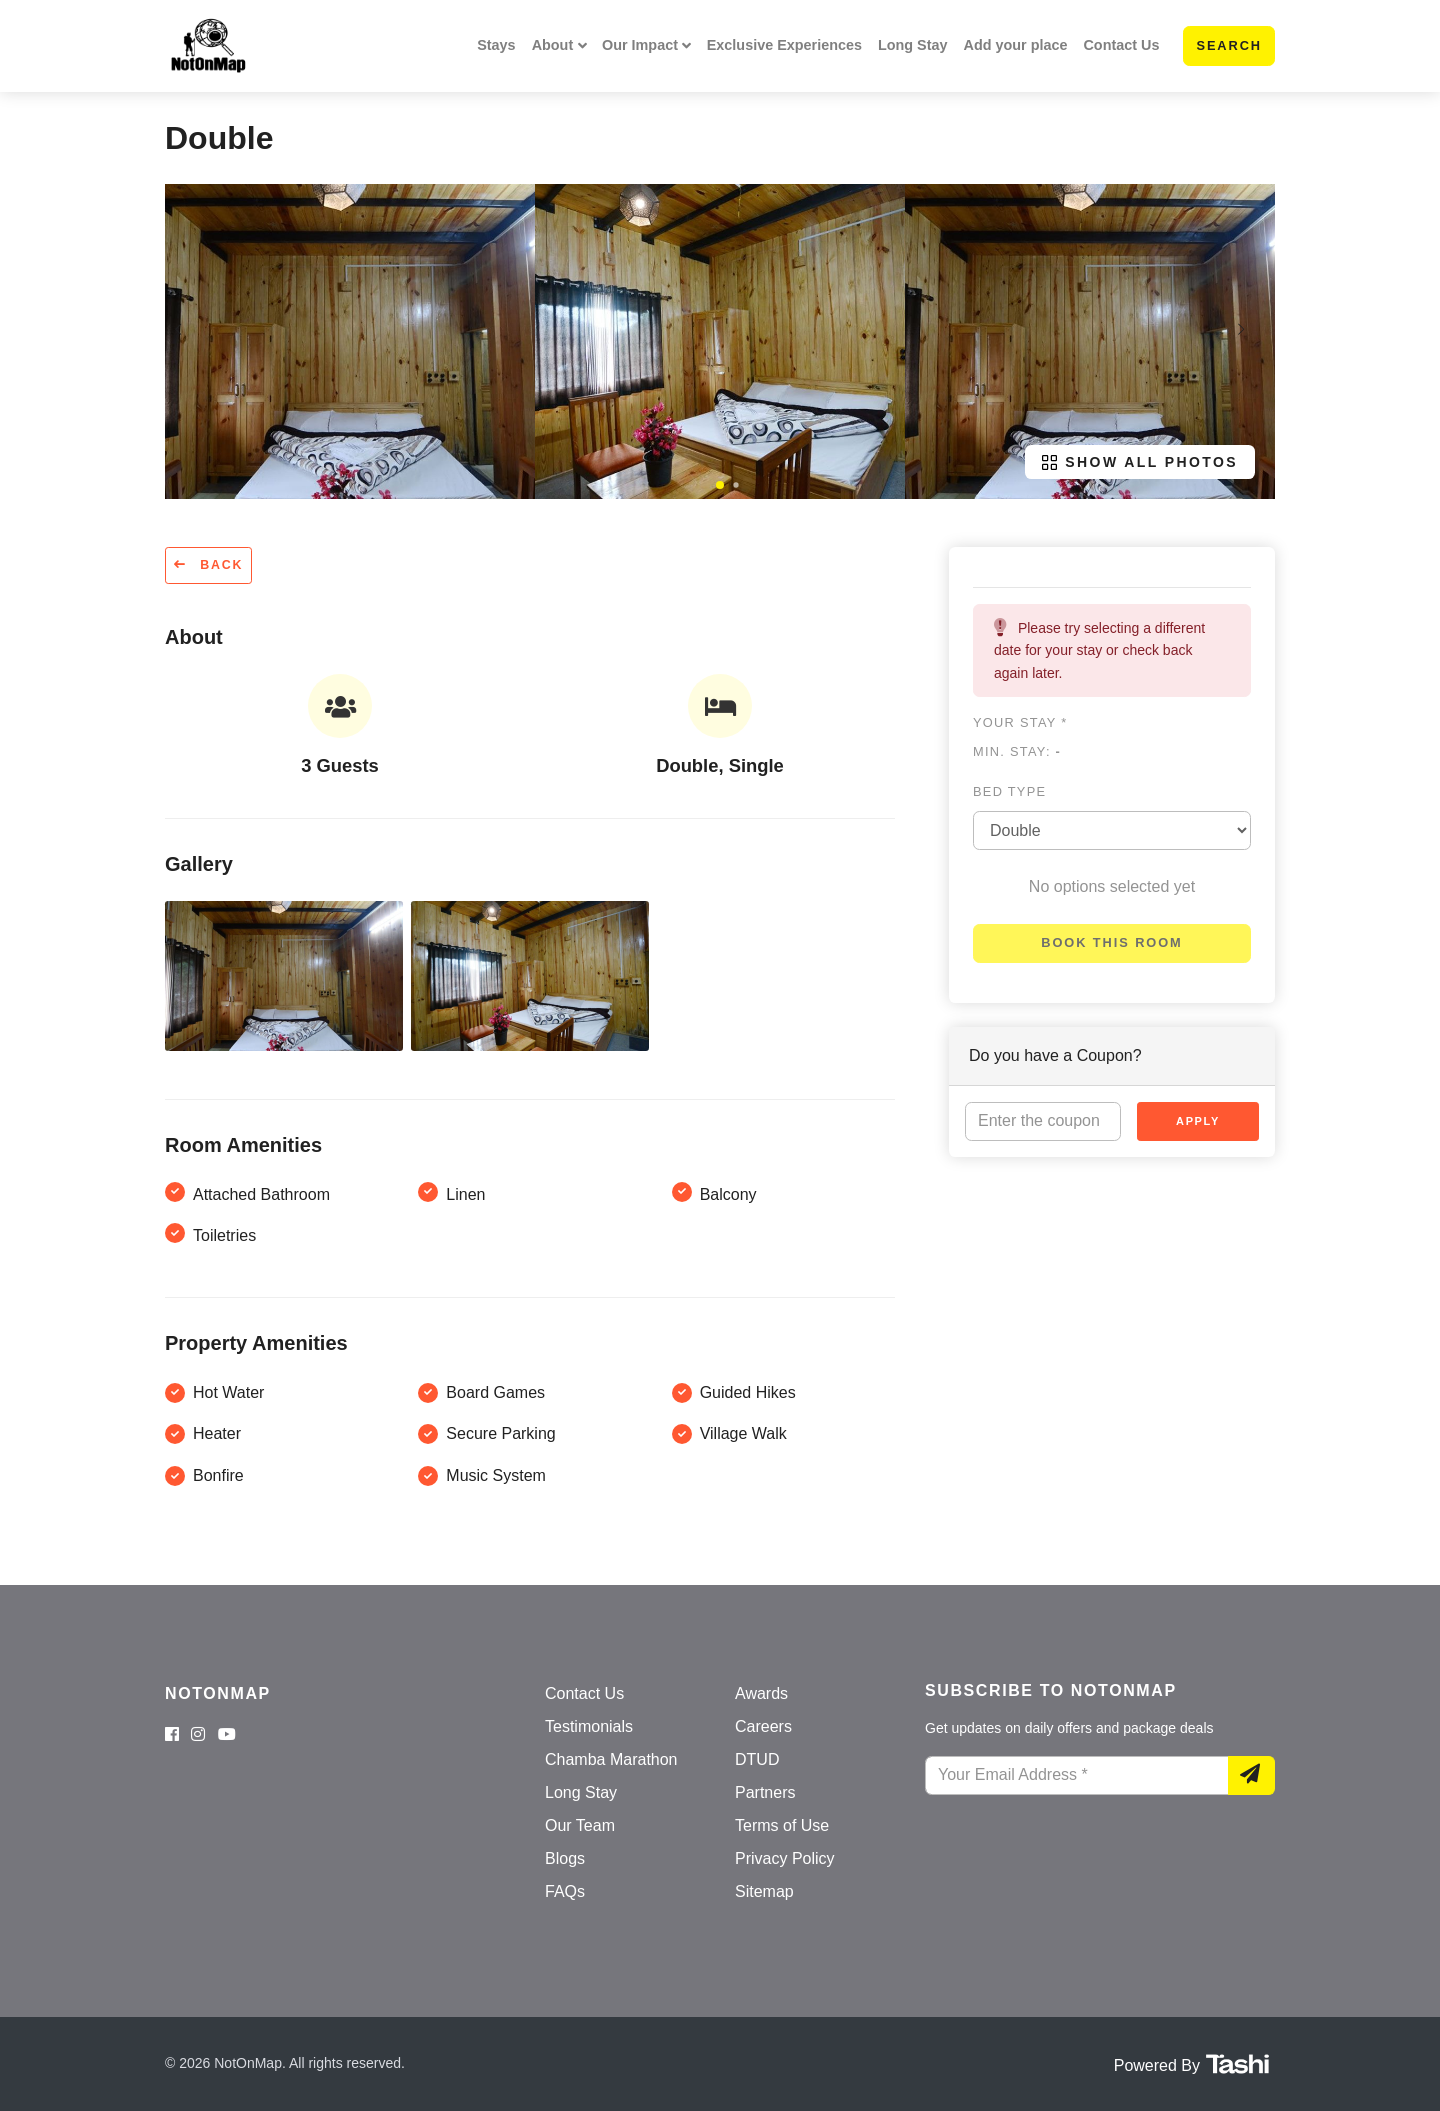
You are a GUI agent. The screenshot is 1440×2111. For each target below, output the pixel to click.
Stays (496, 45)
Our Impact (640, 45)
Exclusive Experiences (784, 45)
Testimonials (589, 1726)
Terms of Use (782, 1825)
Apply (1198, 1121)
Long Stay (913, 45)
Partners (765, 1792)
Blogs (565, 1858)
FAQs (565, 1891)
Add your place (1016, 45)
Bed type (1009, 791)
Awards (761, 1693)
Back (208, 565)
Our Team (580, 1825)
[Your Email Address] (1077, 1776)
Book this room (1111, 942)
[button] (720, 485)
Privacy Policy (785, 1858)
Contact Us (1121, 45)
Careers (763, 1726)
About (553, 45)
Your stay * (1020, 722)
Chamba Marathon (611, 1759)
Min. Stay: (1017, 751)
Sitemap (764, 1891)
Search (1229, 45)
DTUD (757, 1759)
